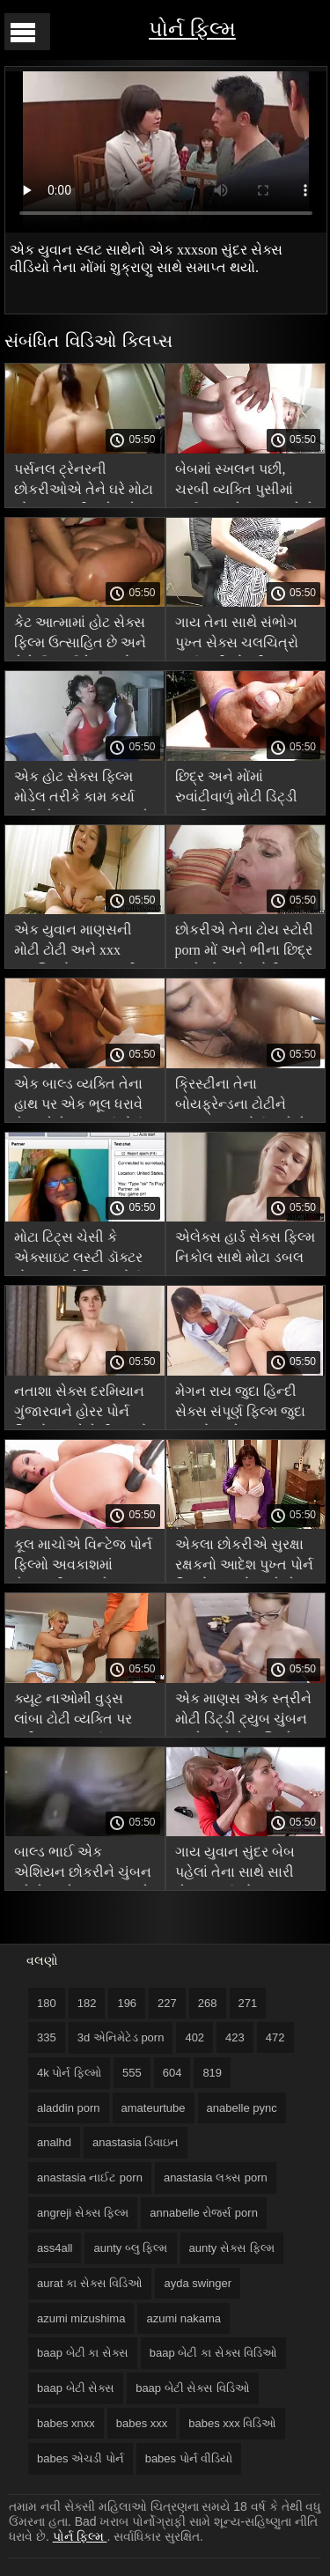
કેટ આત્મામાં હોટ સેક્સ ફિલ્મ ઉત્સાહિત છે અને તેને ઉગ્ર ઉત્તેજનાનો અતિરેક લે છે (80, 635)
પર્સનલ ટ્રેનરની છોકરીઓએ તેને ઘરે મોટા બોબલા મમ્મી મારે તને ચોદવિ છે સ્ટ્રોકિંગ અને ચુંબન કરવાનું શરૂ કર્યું (83, 482)
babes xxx (142, 2423)
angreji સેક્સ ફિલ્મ (82, 2212)
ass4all (54, 2248)
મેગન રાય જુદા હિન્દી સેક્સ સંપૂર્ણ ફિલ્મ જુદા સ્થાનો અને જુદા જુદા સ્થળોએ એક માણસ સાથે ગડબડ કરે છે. (240, 1404)
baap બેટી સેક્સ (75, 2388)
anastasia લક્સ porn (216, 2177)
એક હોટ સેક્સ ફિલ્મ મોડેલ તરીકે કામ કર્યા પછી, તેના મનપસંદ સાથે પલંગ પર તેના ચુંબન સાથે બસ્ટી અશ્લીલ (82, 789)
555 (132, 2072)
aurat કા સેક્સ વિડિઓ (90, 2283)
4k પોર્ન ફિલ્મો (69, 2072)
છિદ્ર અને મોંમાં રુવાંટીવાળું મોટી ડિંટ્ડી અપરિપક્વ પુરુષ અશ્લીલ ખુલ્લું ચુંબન (236, 789)
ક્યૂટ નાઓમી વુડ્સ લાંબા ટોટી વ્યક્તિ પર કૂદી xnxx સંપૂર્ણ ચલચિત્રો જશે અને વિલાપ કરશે (73, 1711)
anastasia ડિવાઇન (135, 2142)
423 (235, 2037)
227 (167, 2003)
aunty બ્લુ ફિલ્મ (130, 2248)
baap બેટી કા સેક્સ (82, 2352)
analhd (54, 2142)
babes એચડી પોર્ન (80, 2458)
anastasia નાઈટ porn (90, 2177)
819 (212, 2072)
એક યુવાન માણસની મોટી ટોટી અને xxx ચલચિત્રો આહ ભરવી (75, 942)
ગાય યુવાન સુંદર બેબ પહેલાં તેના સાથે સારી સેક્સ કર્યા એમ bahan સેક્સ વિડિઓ (237, 1865)
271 (248, 2003)
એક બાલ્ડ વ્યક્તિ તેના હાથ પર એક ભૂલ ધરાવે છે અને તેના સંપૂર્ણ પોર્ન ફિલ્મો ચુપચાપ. (78, 1097)
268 (207, 2003)
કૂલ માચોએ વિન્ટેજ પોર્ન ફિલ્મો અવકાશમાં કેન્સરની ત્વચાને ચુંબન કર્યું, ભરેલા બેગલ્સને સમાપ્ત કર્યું (83, 1557)
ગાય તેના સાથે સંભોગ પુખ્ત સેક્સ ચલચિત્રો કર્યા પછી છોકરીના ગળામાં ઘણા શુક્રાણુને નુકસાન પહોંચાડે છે (236, 635)
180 (46, 2003)
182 (87, 2003)
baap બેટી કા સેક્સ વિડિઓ (213, 2352)
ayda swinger (197, 2283)
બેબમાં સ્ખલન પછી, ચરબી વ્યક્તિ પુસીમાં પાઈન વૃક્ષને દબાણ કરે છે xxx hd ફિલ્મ (245, 482)
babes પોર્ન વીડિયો (189, 2458)
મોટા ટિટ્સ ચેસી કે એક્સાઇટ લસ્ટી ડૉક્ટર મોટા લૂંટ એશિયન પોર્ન (78, 1250)
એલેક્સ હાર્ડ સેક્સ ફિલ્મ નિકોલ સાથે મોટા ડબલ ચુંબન (245, 1250)
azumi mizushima (81, 2318)
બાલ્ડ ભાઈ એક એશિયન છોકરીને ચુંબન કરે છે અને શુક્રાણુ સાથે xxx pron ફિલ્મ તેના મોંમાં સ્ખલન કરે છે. (82, 1865)
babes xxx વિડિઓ (232, 2423)
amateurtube (153, 2108)
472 (275, 2037)
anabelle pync (242, 2108)
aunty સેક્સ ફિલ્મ (232, 2248)
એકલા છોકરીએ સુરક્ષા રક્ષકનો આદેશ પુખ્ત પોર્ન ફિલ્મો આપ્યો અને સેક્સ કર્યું (245, 1557)
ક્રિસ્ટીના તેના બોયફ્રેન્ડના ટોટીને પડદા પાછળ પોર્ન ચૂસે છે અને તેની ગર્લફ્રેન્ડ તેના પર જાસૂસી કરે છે (244, 1097)
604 (172, 2072)
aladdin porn (68, 2108)
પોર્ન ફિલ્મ (192, 29)
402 (194, 2037)
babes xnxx (66, 2423)
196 (126, 2003)
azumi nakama (183, 2318)
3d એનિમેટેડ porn (121, 2037)
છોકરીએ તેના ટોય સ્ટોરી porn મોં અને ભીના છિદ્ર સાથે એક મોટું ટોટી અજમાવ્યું (244, 942)
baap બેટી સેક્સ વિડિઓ (193, 2388)
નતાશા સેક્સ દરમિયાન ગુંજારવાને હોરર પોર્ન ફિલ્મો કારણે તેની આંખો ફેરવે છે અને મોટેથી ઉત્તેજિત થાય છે (81, 1404)
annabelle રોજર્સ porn (204, 2212)
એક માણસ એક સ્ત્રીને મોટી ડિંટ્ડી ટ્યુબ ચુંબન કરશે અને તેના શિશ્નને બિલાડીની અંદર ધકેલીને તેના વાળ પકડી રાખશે (243, 1711)
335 (46, 2037)
